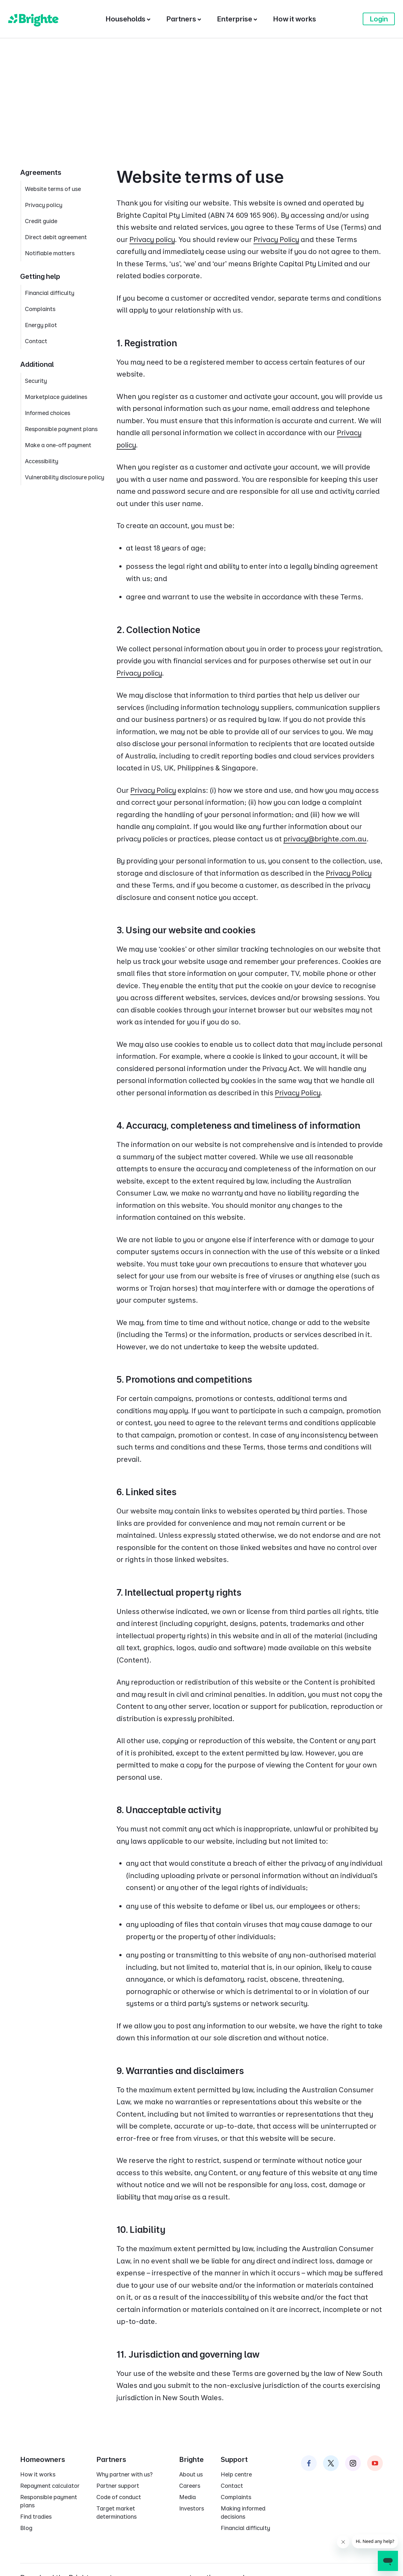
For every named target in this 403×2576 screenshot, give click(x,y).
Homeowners (42, 2459)
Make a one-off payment (58, 445)
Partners (111, 2459)
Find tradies (36, 2516)
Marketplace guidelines (56, 397)
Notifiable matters (50, 253)
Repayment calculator (50, 2485)
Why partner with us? (124, 2474)
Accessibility (41, 461)
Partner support (117, 2485)
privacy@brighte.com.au (324, 839)
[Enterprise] (237, 19)
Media (187, 2497)
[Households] (128, 19)
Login (379, 19)
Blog (26, 2528)
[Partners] (183, 19)
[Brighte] (33, 19)
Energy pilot (41, 325)
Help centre (236, 2474)
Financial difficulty (49, 293)
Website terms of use (53, 189)
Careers (189, 2485)
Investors (191, 2508)
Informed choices (47, 413)
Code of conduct (118, 2497)
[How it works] (294, 19)
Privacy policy (152, 239)
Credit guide (41, 221)
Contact (36, 341)
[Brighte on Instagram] (353, 2463)
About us (191, 2474)
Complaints (40, 309)
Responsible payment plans (61, 429)
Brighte (191, 2459)
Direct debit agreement (56, 237)
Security (36, 380)
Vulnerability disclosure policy (64, 477)
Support (234, 2459)
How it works (37, 2474)
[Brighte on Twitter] (331, 2463)
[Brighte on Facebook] (309, 2463)
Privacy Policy (276, 239)
